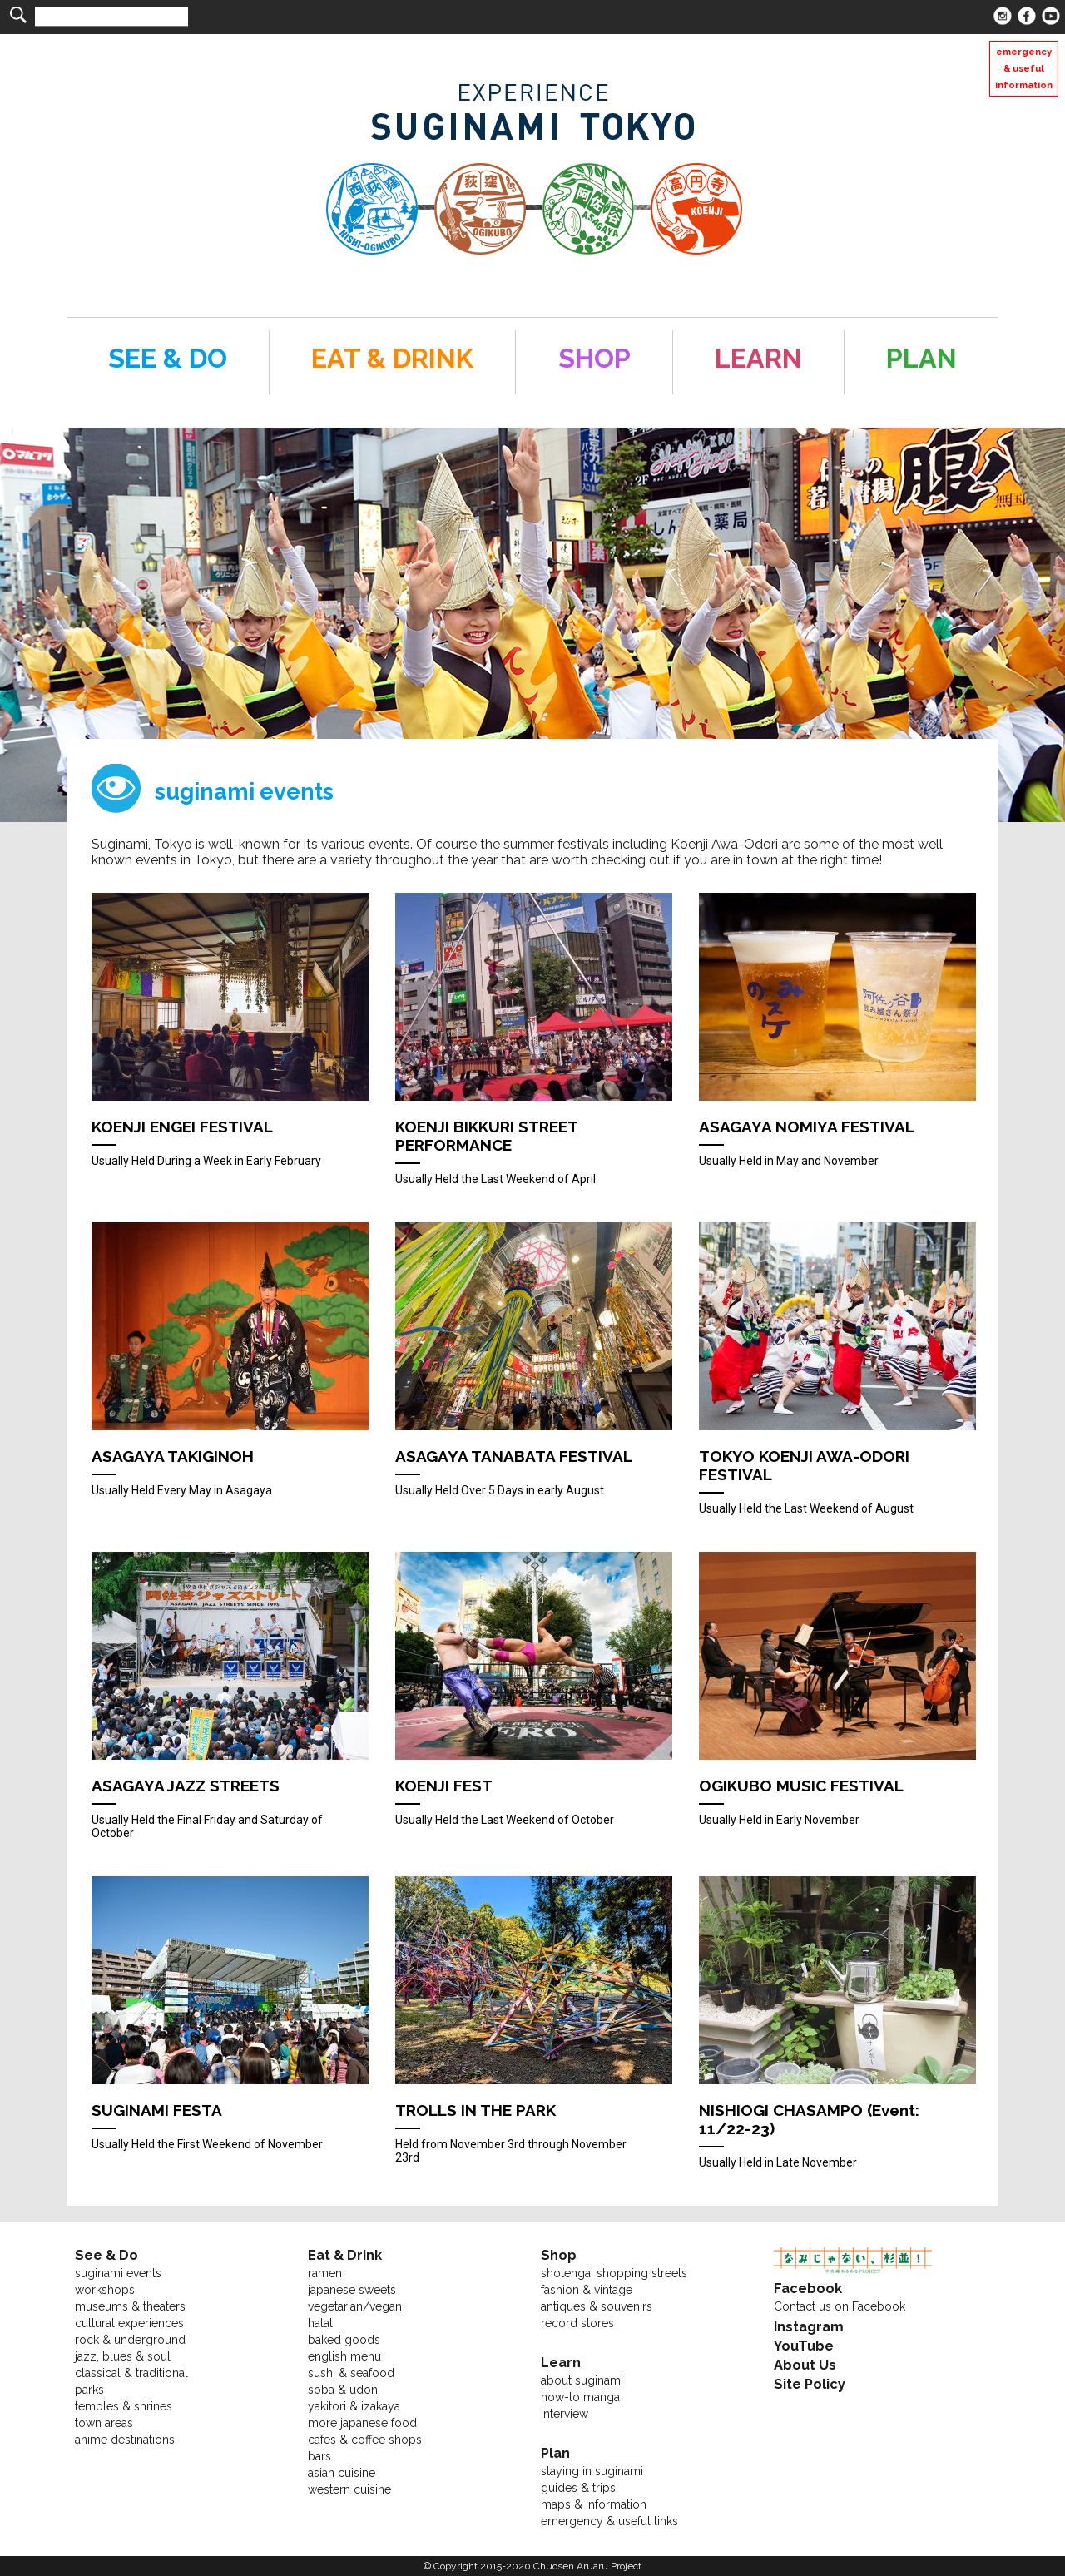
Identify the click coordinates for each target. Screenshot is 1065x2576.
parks (89, 2389)
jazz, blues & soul (123, 2356)
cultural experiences (129, 2323)
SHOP (594, 358)
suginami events (118, 2273)
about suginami (582, 2380)
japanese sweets (352, 2289)
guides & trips (578, 2487)
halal (320, 2323)
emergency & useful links (609, 2521)
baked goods (344, 2339)
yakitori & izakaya (354, 2406)
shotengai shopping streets (614, 2273)
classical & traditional (131, 2373)
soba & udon (343, 2389)
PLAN (921, 358)
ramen (325, 2273)
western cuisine (349, 2489)
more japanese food (362, 2423)
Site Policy (809, 2384)
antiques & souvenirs (596, 2306)
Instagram (809, 2327)
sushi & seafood (351, 2373)
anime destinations (125, 2439)
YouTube (804, 2346)
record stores (577, 2323)
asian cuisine (341, 2472)
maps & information (593, 2504)
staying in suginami (592, 2471)
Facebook (808, 2288)
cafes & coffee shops (365, 2439)
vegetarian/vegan (355, 2306)
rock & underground (130, 2339)
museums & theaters (130, 2306)
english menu (344, 2356)
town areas (104, 2423)
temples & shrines (123, 2406)
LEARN (758, 358)
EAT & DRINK (392, 358)
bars (319, 2456)
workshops (105, 2289)
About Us (805, 2365)
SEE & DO (167, 358)
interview (564, 2413)
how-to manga (580, 2397)
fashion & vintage (586, 2289)
